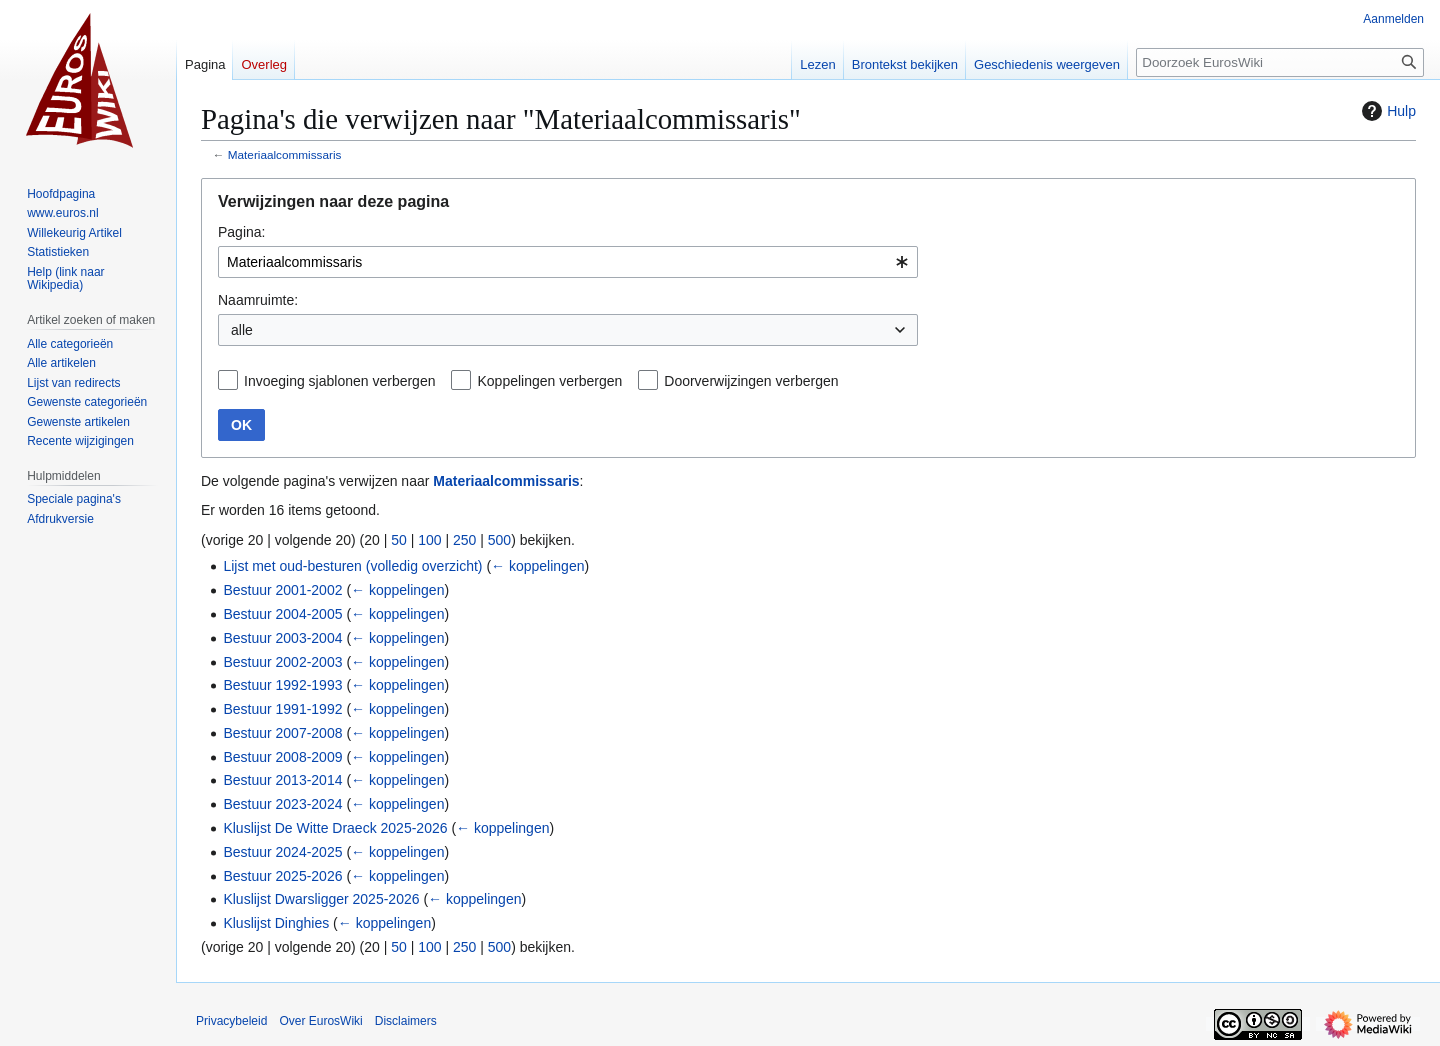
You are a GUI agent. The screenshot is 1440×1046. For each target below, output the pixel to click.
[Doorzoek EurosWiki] (1280, 62)
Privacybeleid (231, 1021)
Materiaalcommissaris (285, 154)
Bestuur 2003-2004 (282, 638)
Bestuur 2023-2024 (282, 804)
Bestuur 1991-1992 (282, 709)
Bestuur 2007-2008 (282, 733)
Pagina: (241, 232)
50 (399, 540)
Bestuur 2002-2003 (282, 662)
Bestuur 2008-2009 (282, 757)
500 (499, 540)
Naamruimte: (258, 300)
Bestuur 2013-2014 (282, 780)
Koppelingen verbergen (549, 381)
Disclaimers (406, 1021)
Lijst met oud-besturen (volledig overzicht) (352, 566)
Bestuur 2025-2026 (282, 876)
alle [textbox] (242, 330)
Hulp (1386, 111)
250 (464, 540)
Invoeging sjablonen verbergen (339, 381)
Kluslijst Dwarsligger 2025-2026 (321, 899)
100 (429, 540)
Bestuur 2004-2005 (282, 614)
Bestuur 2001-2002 (282, 590)
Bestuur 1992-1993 (282, 685)
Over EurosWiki (320, 1021)
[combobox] (568, 262)
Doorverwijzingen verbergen (751, 381)
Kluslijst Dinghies (276, 923)
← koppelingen (537, 566)
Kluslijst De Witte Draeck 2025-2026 (335, 828)
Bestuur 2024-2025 (282, 852)
